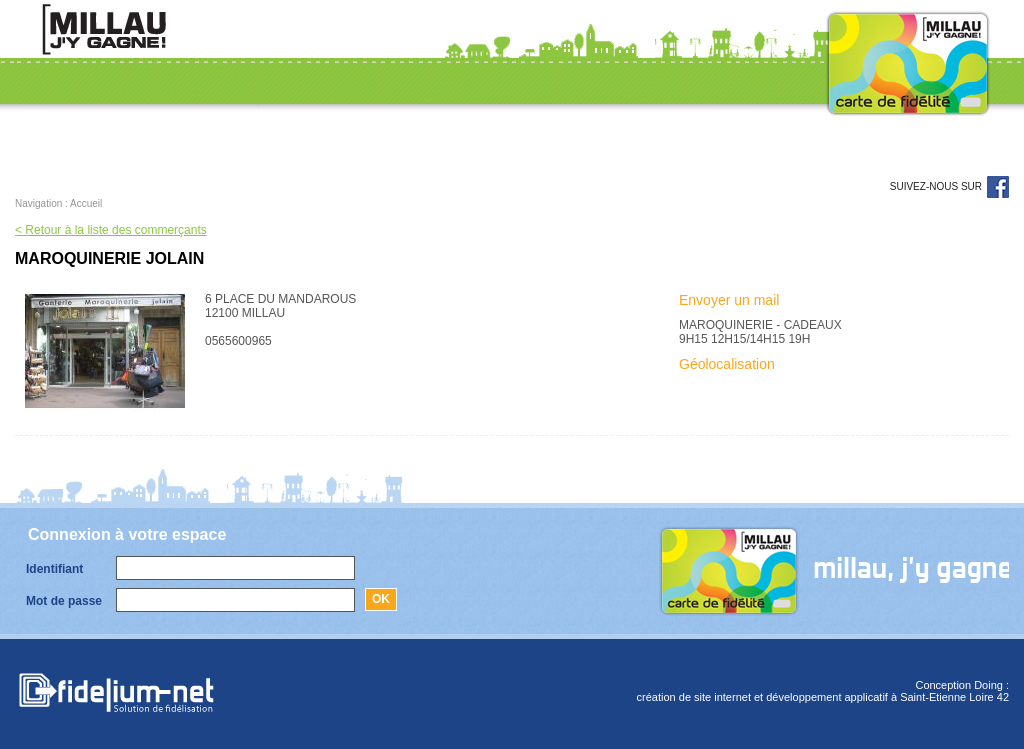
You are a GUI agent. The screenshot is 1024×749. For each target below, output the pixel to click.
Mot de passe (64, 601)
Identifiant (54, 569)
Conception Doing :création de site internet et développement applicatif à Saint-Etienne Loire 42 (823, 691)
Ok (381, 599)
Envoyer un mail (729, 300)
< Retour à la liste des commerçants (111, 230)
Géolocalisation (727, 364)
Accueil (86, 203)
